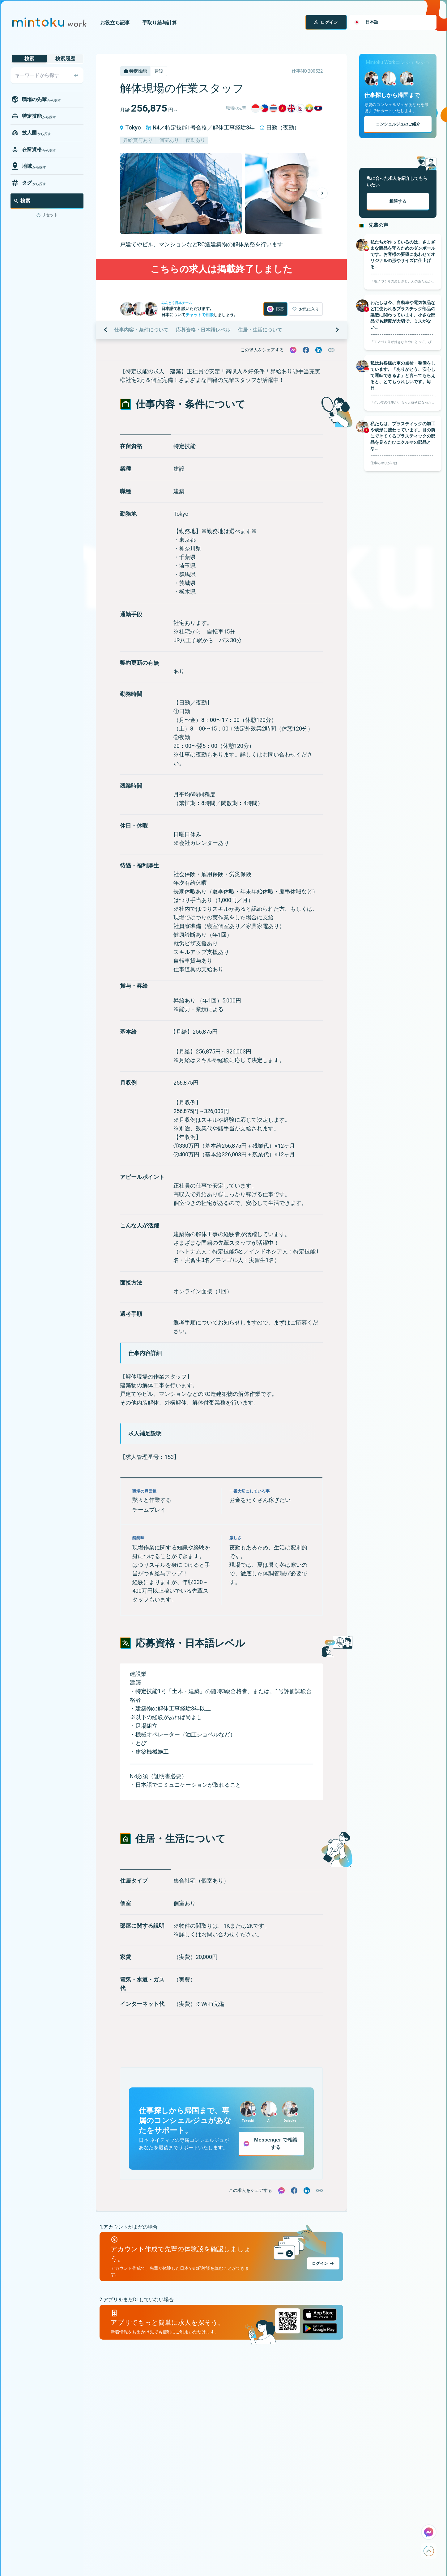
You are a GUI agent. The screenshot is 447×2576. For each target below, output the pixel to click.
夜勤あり (195, 140)
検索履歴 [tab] (65, 58)
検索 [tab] (29, 58)
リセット (50, 215)
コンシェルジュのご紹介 (398, 124)
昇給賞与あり (138, 140)
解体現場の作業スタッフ (182, 88)
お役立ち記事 (115, 23)
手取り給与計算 (159, 23)
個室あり (169, 140)
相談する (398, 201)
